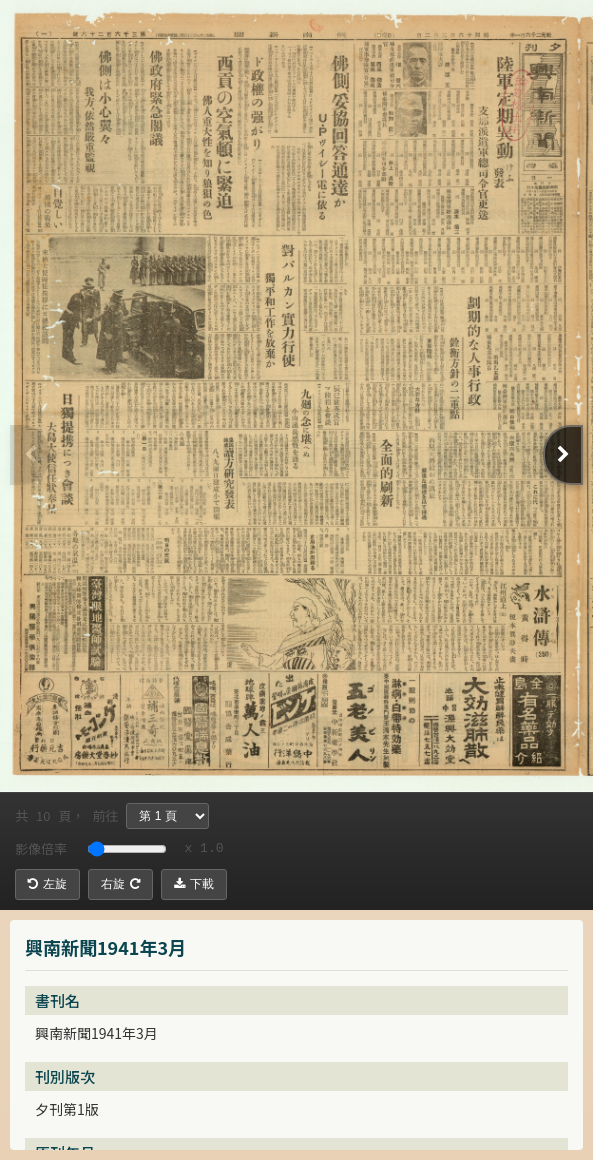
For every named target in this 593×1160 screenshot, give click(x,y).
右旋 (120, 884)
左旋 (47, 884)
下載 (194, 884)
